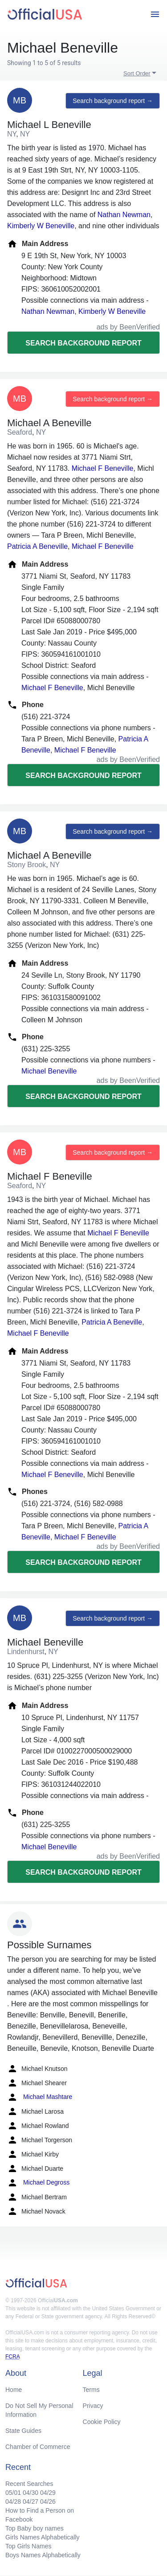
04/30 (30, 2492)
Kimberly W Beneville (40, 226)
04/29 (48, 2492)
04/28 (13, 2501)
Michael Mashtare (39, 2097)
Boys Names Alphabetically (43, 2555)
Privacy (93, 2405)
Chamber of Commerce (37, 2446)
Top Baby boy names (34, 2528)
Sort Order (137, 73)
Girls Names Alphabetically (42, 2537)
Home (13, 2389)
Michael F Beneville (103, 468)
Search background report (83, 343)
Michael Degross (38, 2182)
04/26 (48, 2501)
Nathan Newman (124, 214)
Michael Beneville (49, 1071)
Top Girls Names (28, 2546)
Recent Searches (29, 2483)
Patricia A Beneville (37, 546)
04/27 (30, 2501)
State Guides (23, 2430)
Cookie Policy (102, 2421)
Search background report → (113, 100)
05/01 (13, 2492)
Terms (91, 2389)
